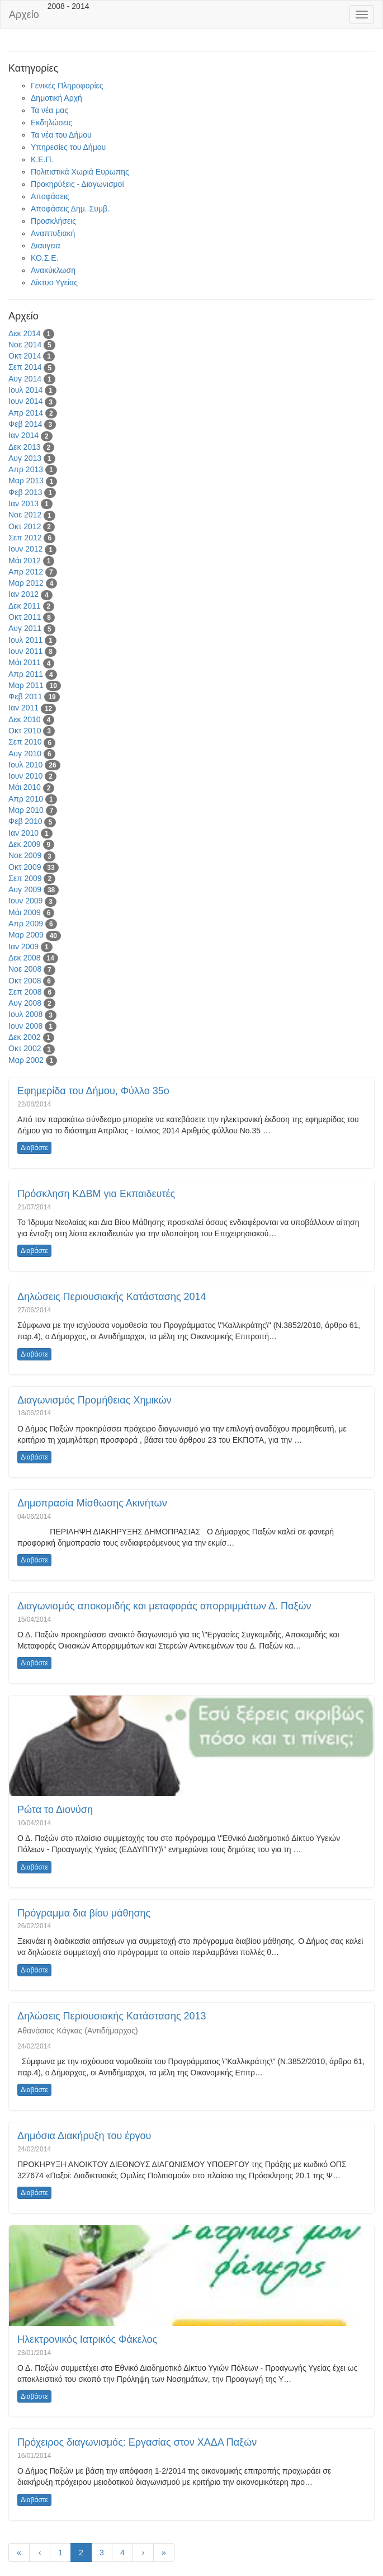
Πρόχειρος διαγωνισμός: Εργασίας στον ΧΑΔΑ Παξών (137, 2442)
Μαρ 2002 (26, 1060)
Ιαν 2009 (23, 946)
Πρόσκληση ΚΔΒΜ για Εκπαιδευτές (96, 1193)
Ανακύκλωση (53, 270)
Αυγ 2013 (24, 458)
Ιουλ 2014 (25, 389)
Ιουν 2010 (25, 775)
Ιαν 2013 (23, 503)
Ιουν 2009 (25, 900)
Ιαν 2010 (23, 832)
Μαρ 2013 (26, 480)
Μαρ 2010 (26, 810)
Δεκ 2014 (24, 333)
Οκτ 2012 (24, 526)
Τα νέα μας (49, 110)
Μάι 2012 (24, 560)
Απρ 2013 (25, 469)
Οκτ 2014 (24, 355)
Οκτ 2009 (24, 867)
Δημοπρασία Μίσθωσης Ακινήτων (92, 1503)
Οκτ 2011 (24, 617)
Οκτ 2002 (24, 1048)
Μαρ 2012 (26, 582)
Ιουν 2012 (25, 548)
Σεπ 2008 (25, 991)
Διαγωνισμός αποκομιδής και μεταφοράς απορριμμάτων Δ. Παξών (164, 1606)
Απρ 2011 (25, 674)
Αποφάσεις (50, 196)
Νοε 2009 (24, 855)
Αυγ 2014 (24, 378)
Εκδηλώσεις (51, 122)
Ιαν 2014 (23, 435)
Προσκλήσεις (53, 220)
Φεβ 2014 (25, 424)
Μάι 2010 (24, 787)
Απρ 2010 (25, 798)
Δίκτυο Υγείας (54, 282)
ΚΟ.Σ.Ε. (44, 257)
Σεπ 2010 (25, 741)
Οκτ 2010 (24, 730)
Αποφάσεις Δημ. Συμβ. (70, 208)
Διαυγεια (45, 245)
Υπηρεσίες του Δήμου (68, 147)
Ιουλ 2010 (25, 764)
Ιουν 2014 (25, 401)
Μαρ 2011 (26, 685)
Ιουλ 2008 (25, 1014)
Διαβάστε (34, 1148)
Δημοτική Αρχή (56, 97)
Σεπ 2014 (25, 366)
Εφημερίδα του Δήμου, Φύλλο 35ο (93, 1090)
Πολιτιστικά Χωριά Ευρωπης (80, 171)
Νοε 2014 (24, 344)
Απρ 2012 (25, 571)
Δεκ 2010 (24, 719)
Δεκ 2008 (24, 957)
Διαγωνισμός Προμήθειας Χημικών (94, 1400)
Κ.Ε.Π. (42, 159)
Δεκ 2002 (24, 1037)
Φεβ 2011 (25, 696)
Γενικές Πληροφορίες (67, 85)
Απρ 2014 (25, 412)
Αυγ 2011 (24, 628)
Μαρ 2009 (26, 934)
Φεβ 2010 (25, 821)
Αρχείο (24, 14)
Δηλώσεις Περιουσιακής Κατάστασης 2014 (111, 1296)
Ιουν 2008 (25, 1025)
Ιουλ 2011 (25, 639)
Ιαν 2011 (23, 707)
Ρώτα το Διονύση (55, 1809)
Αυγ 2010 (24, 753)
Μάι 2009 (24, 912)
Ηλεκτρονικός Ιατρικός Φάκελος (87, 2339)
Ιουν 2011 (25, 651)
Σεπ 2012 (25, 537)
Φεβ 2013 (25, 492)
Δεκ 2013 (24, 446)
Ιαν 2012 (23, 594)
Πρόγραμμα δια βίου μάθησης (83, 1913)
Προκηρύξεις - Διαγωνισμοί (77, 184)
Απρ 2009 (25, 923)
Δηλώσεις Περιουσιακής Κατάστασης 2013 (111, 2016)
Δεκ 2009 (24, 844)
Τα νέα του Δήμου (61, 134)
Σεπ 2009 (25, 878)
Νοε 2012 (24, 514)
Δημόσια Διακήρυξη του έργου (84, 2135)
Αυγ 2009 (24, 889)
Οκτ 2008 (24, 980)
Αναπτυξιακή (53, 233)
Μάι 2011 (24, 662)
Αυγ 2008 (24, 1003)
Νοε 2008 (24, 968)
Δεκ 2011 (24, 605)
